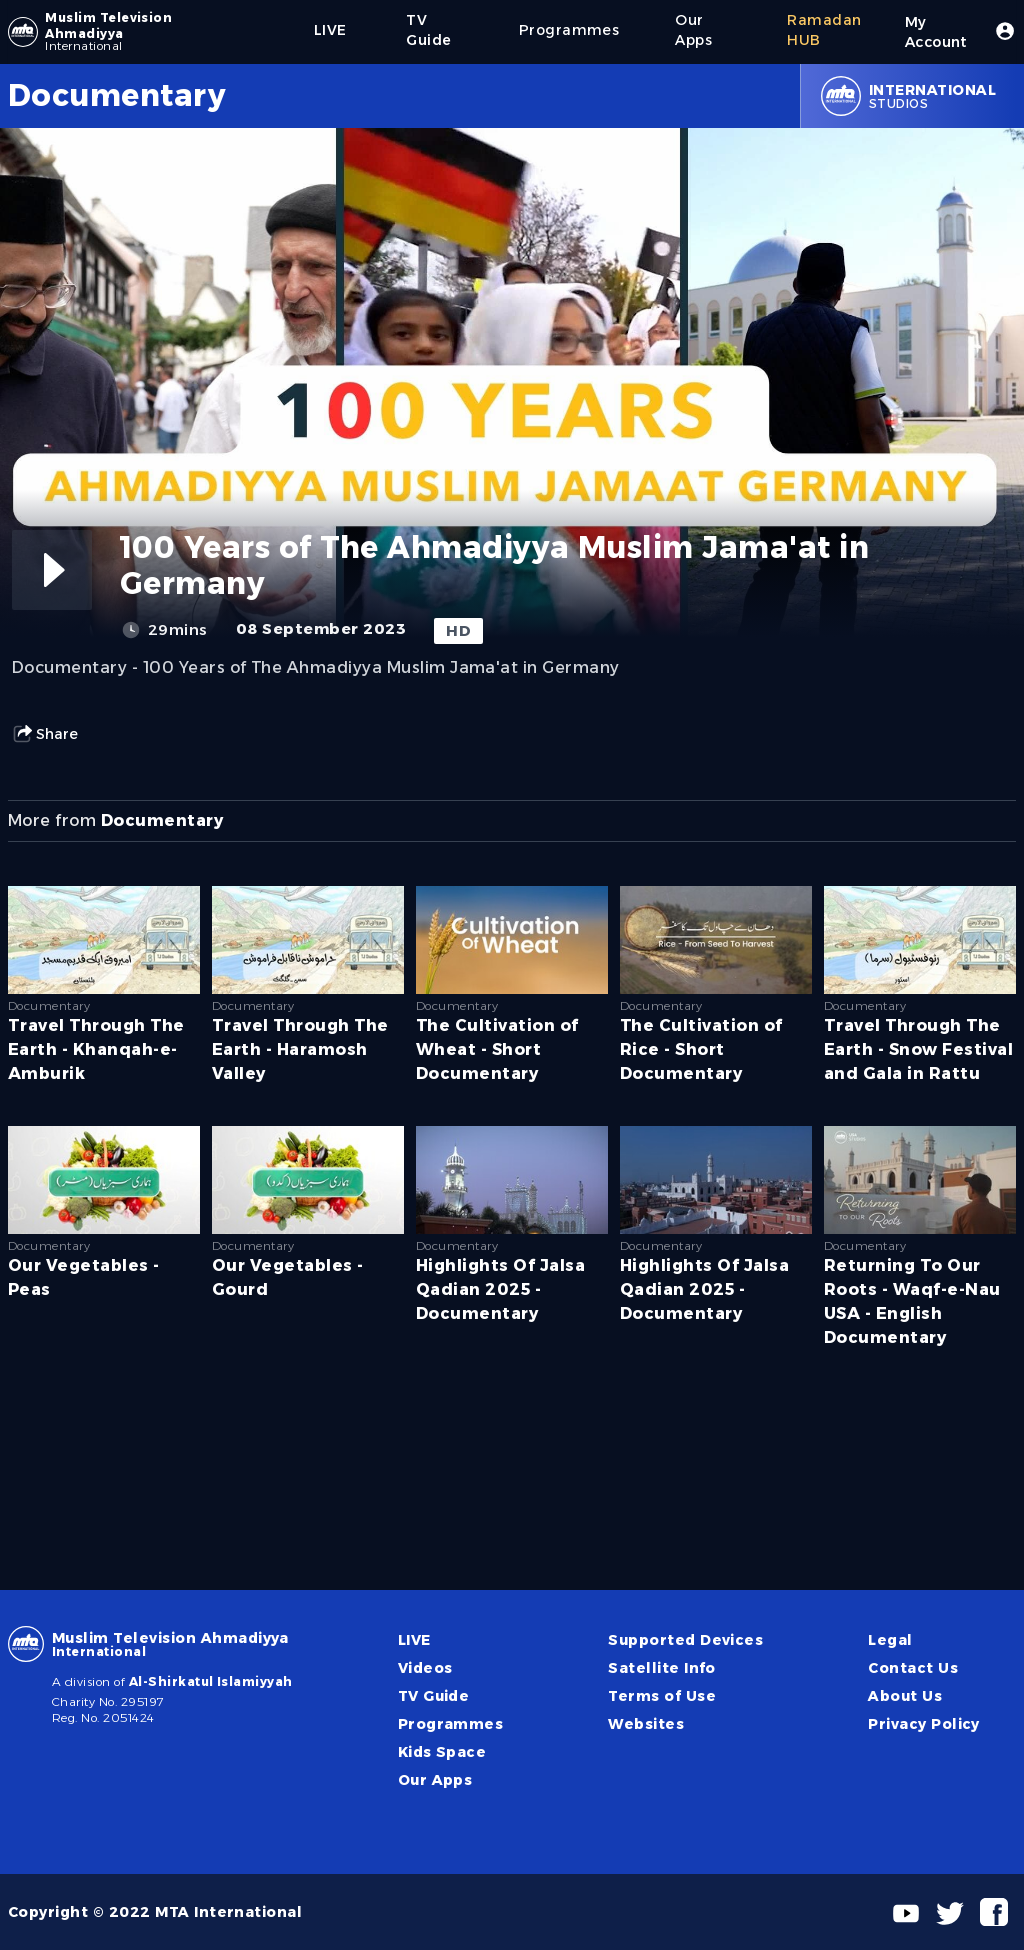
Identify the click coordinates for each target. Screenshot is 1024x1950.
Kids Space (442, 1752)
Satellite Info (662, 1668)
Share (45, 734)
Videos (425, 1668)
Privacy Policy (924, 1724)
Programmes (451, 1724)
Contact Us (913, 1668)
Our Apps (435, 1780)
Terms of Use (662, 1696)
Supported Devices (685, 1640)
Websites (646, 1724)
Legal (890, 1640)
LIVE (414, 1640)
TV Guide (434, 1696)
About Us (905, 1696)
